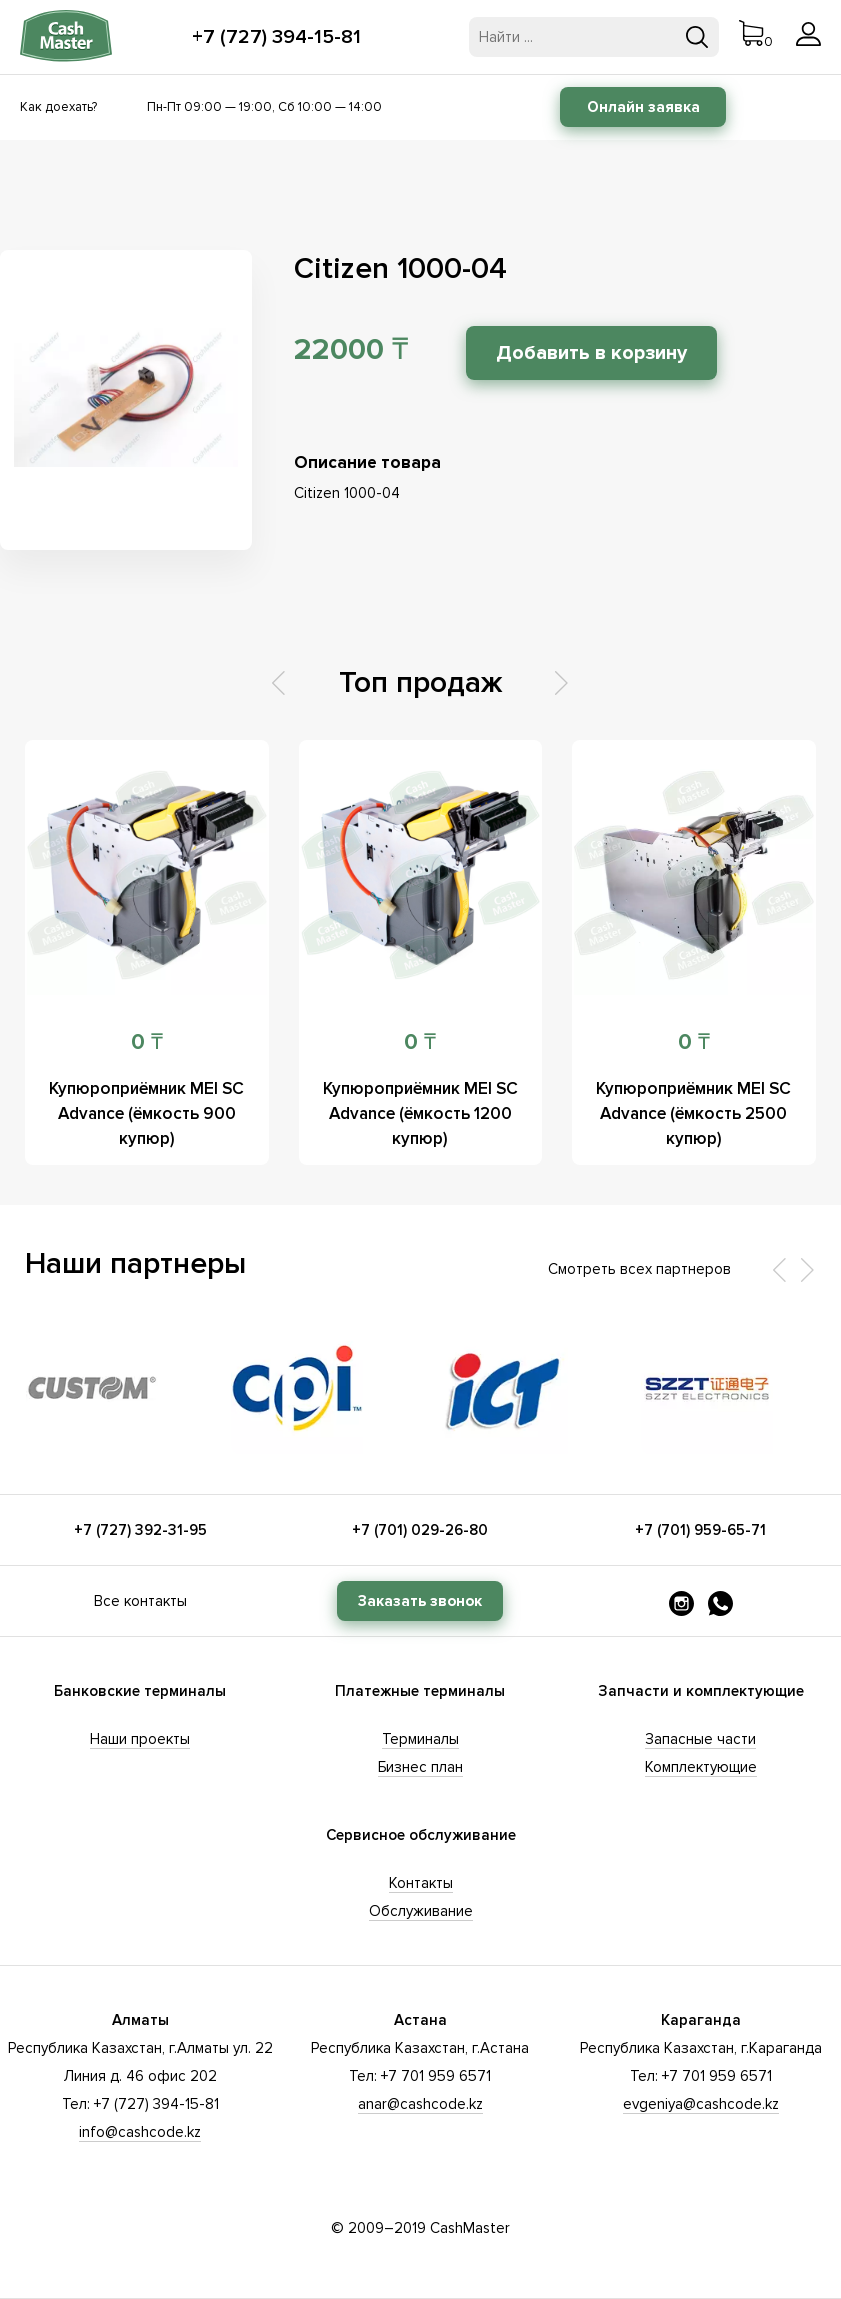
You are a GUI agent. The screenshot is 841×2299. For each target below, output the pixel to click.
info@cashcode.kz (140, 2132)
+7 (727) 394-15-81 (276, 37)
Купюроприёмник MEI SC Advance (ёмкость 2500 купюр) (693, 1113)
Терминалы (420, 1739)
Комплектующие (701, 1767)
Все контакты (140, 1601)
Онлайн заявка (643, 107)
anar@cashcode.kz (420, 2104)
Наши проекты (140, 1739)
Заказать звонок (420, 1601)
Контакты (421, 1883)
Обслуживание (421, 1911)
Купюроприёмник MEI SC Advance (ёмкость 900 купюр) (146, 1113)
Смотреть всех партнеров (639, 1269)
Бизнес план (420, 1767)
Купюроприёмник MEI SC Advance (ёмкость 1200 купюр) (420, 1113)
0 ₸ (147, 1042)
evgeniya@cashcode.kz (701, 2104)
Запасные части (700, 1739)
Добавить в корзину (591, 353)
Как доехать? (58, 107)
